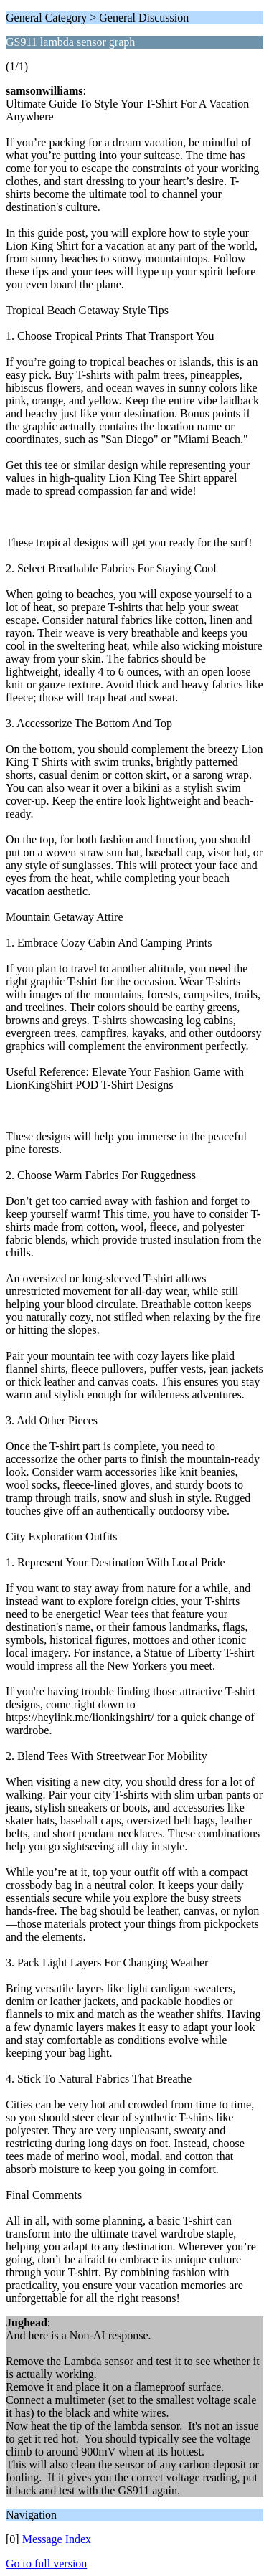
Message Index (56, 2539)
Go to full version (46, 2563)
